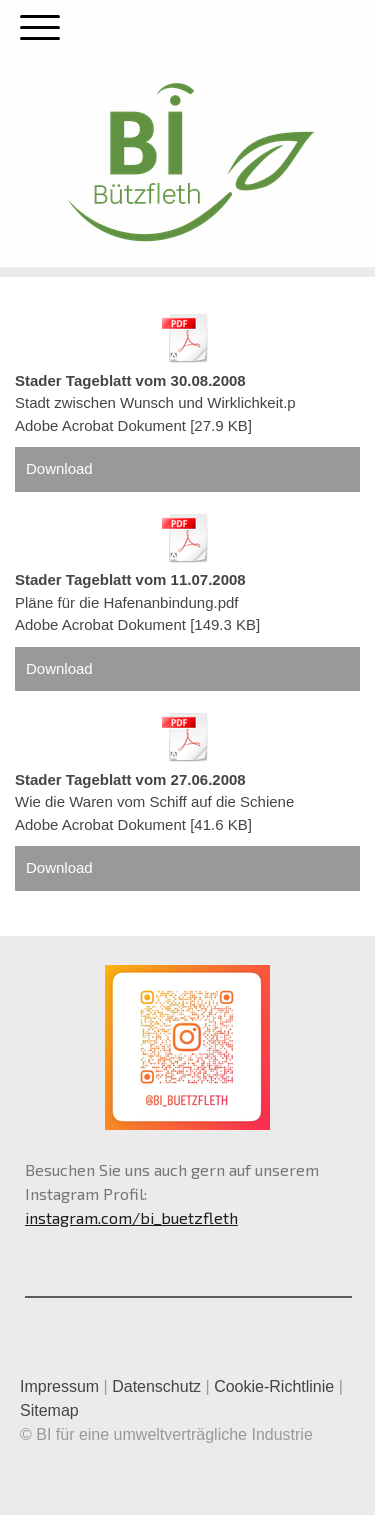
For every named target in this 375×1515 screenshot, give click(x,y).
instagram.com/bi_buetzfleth (131, 1217)
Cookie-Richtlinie (274, 1386)
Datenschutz (156, 1386)
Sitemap (49, 1410)
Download (59, 468)
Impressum (59, 1386)
